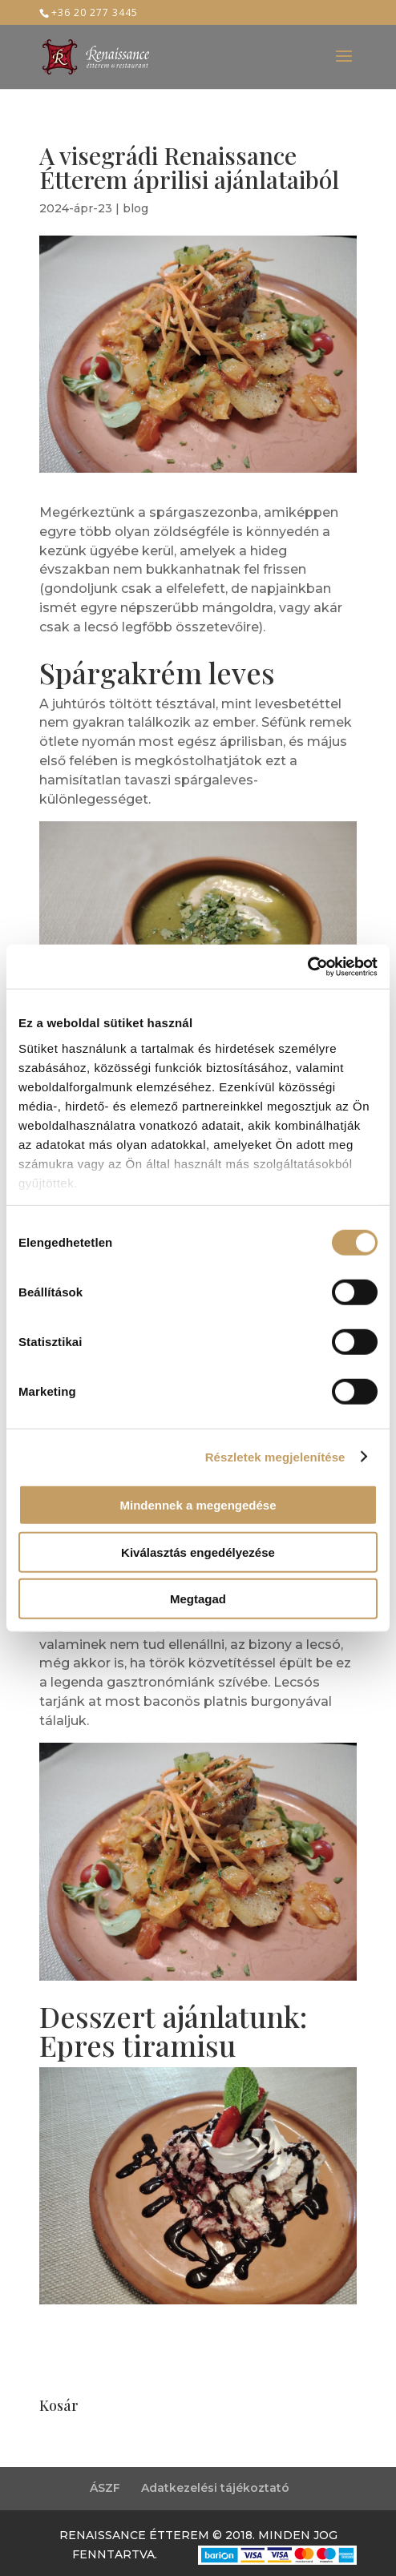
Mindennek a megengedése (197, 1505)
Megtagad (198, 1599)
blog (135, 208)
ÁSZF (105, 2488)
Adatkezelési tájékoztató (215, 2488)
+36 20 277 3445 (94, 12)
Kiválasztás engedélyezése (198, 1551)
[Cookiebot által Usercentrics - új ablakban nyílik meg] (307, 966)
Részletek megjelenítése (275, 1456)
